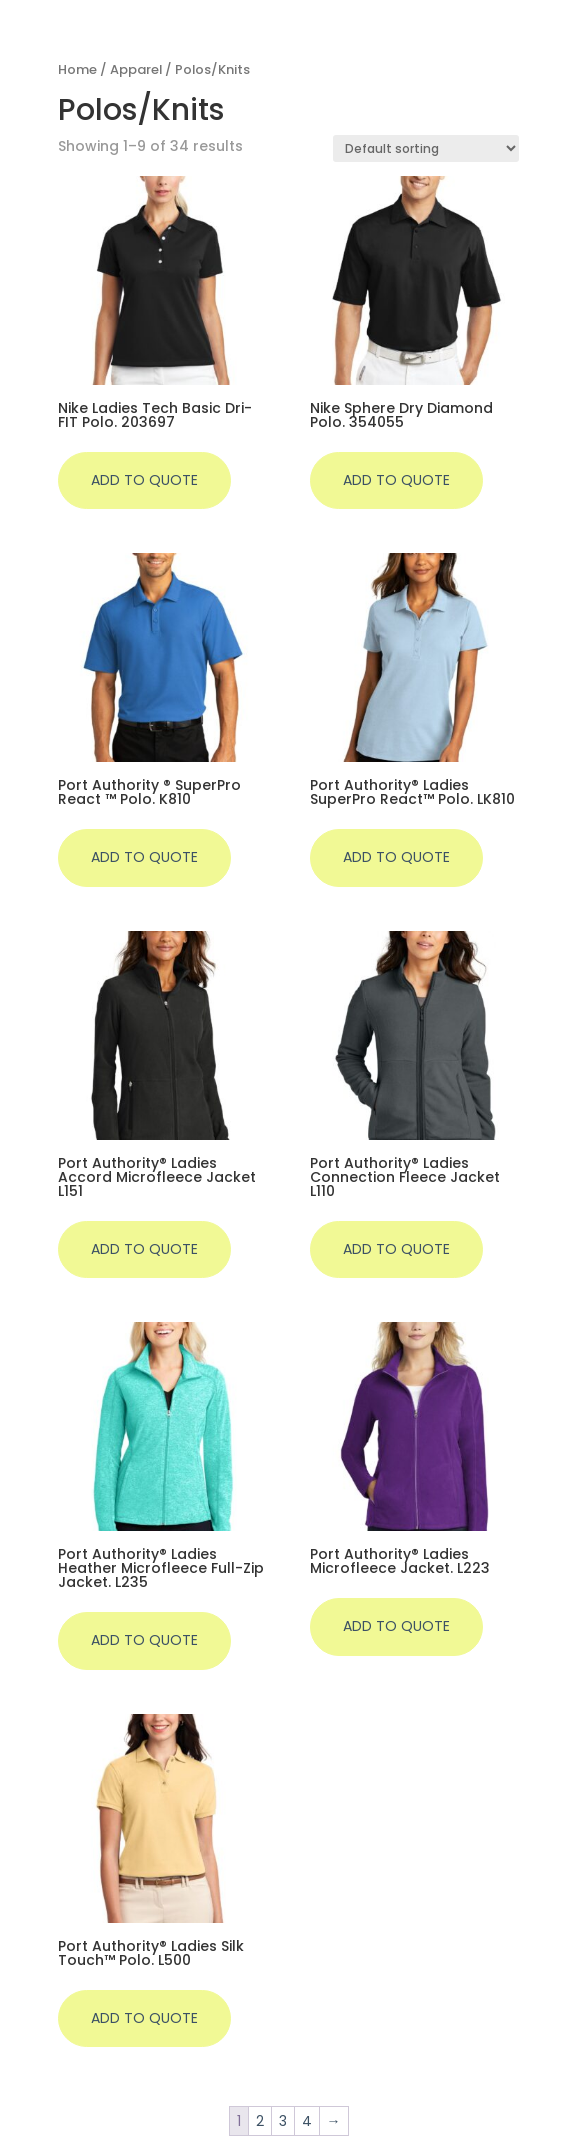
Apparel (136, 69)
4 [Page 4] (307, 2121)
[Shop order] (426, 148)
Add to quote (144, 480)
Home (77, 69)
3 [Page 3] (283, 2121)
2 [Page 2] (260, 2121)
